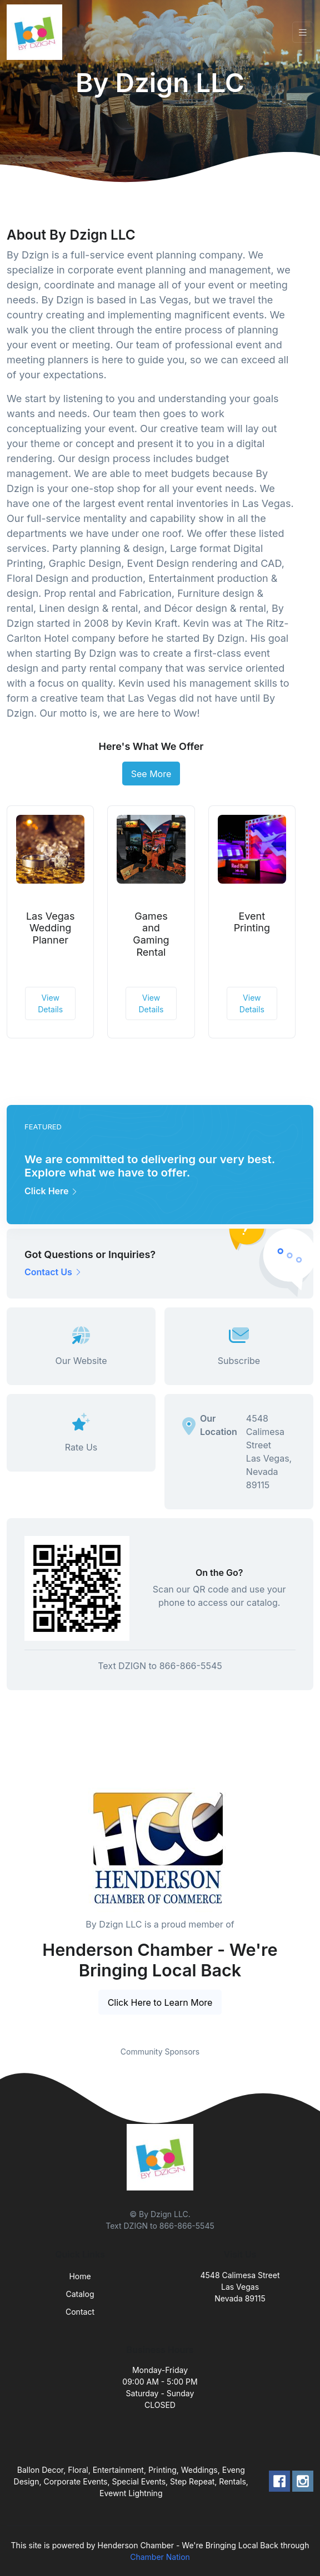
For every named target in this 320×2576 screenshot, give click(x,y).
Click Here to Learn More (160, 2002)
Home (80, 2276)
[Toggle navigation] (302, 32)
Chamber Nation (160, 2557)
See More (151, 773)
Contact (80, 2311)
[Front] (37, 32)
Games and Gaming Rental (151, 934)
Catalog (80, 2294)
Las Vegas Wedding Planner (50, 928)
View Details (50, 1003)
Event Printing (252, 922)
